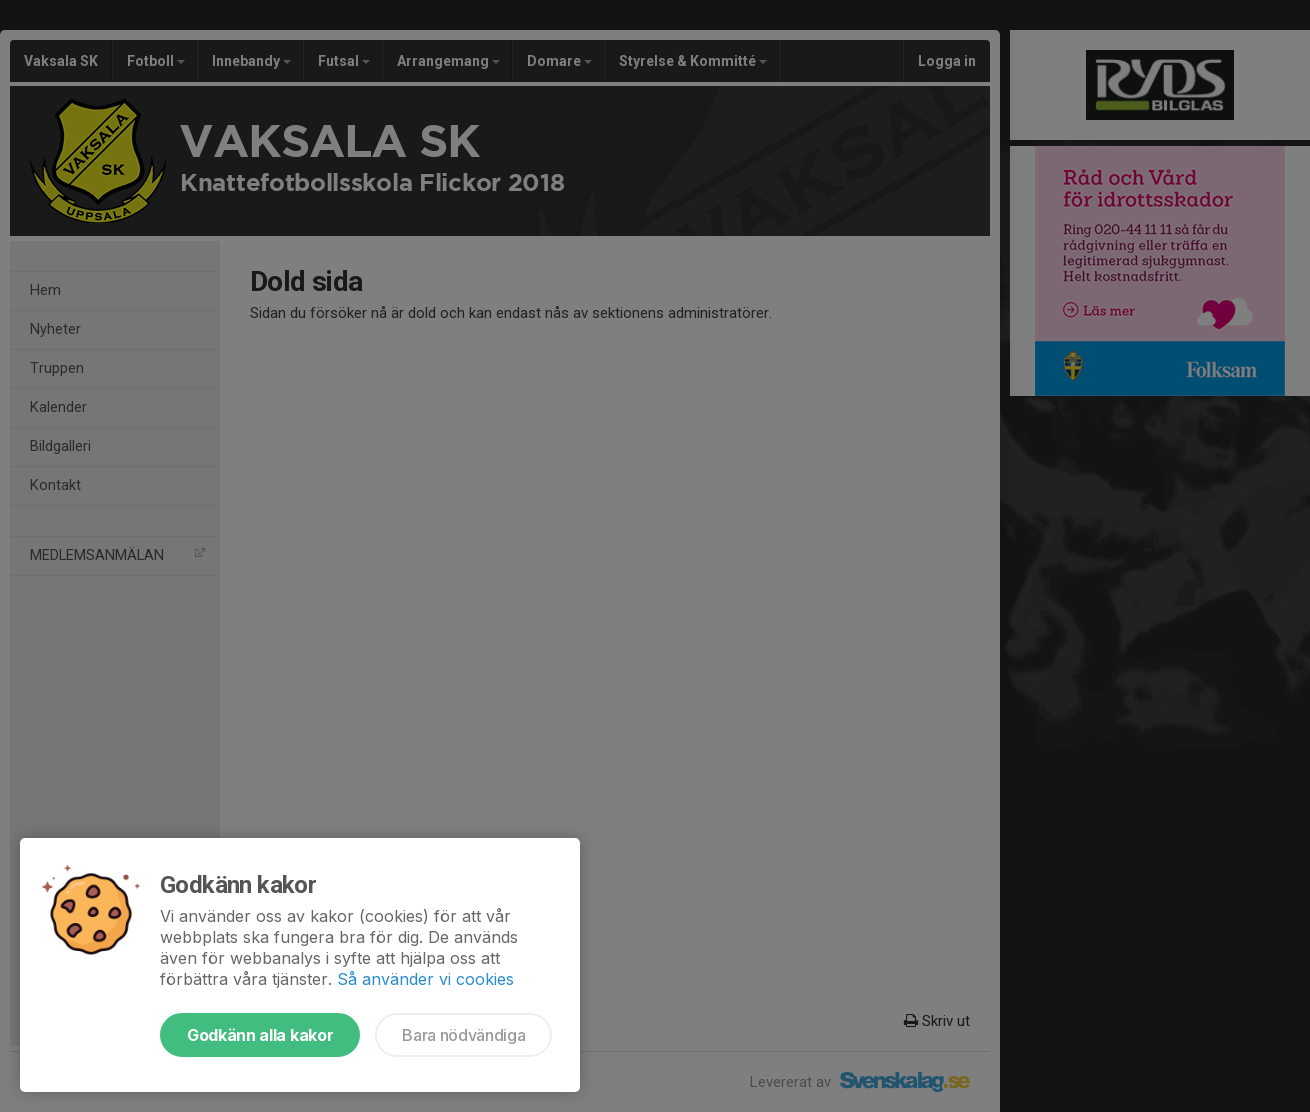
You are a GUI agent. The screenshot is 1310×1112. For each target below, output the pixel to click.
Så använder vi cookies (425, 979)
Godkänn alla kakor (260, 1035)
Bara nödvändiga (463, 1035)
